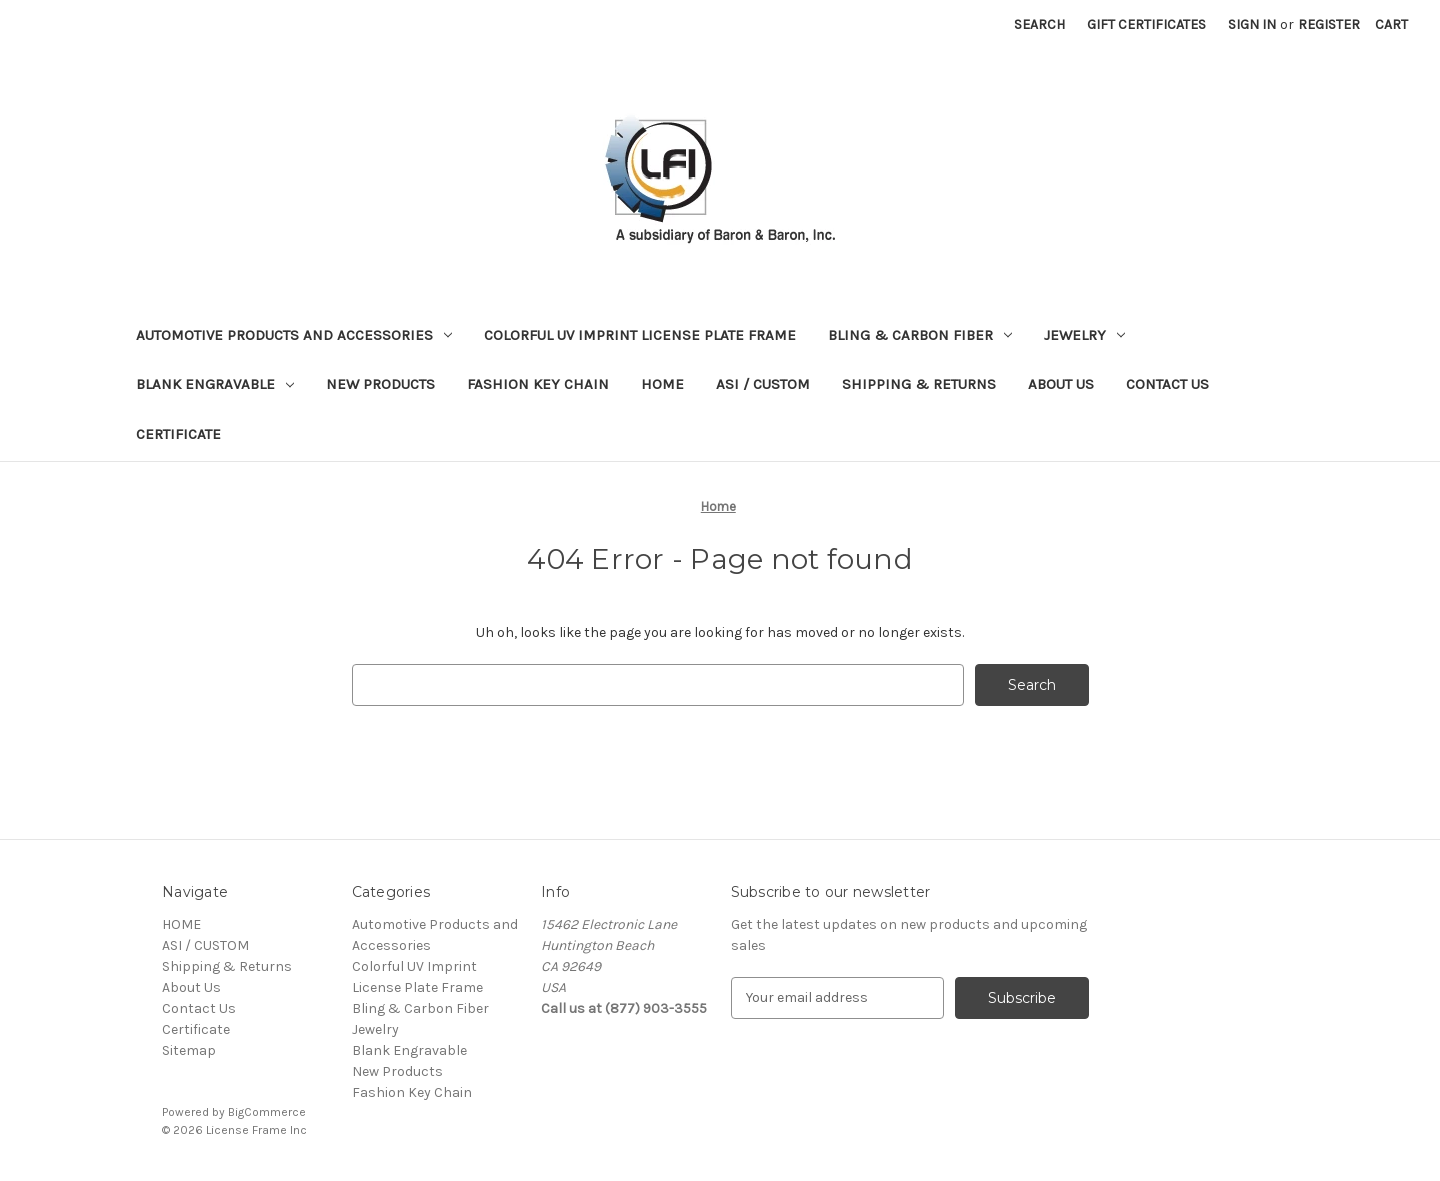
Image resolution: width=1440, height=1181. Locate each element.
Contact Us (1167, 384)
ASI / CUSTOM (763, 384)
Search (1039, 24)
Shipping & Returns (919, 384)
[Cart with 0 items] (1391, 24)
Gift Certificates (1146, 24)
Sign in (1252, 24)
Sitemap (189, 1050)
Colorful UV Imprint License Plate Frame (640, 335)
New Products (380, 384)
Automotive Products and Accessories (294, 335)
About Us (1061, 384)
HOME (662, 384)
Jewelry (1084, 335)
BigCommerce (267, 1112)
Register (1329, 24)
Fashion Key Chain (538, 384)
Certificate (178, 434)
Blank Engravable (215, 384)
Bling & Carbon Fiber (920, 335)
